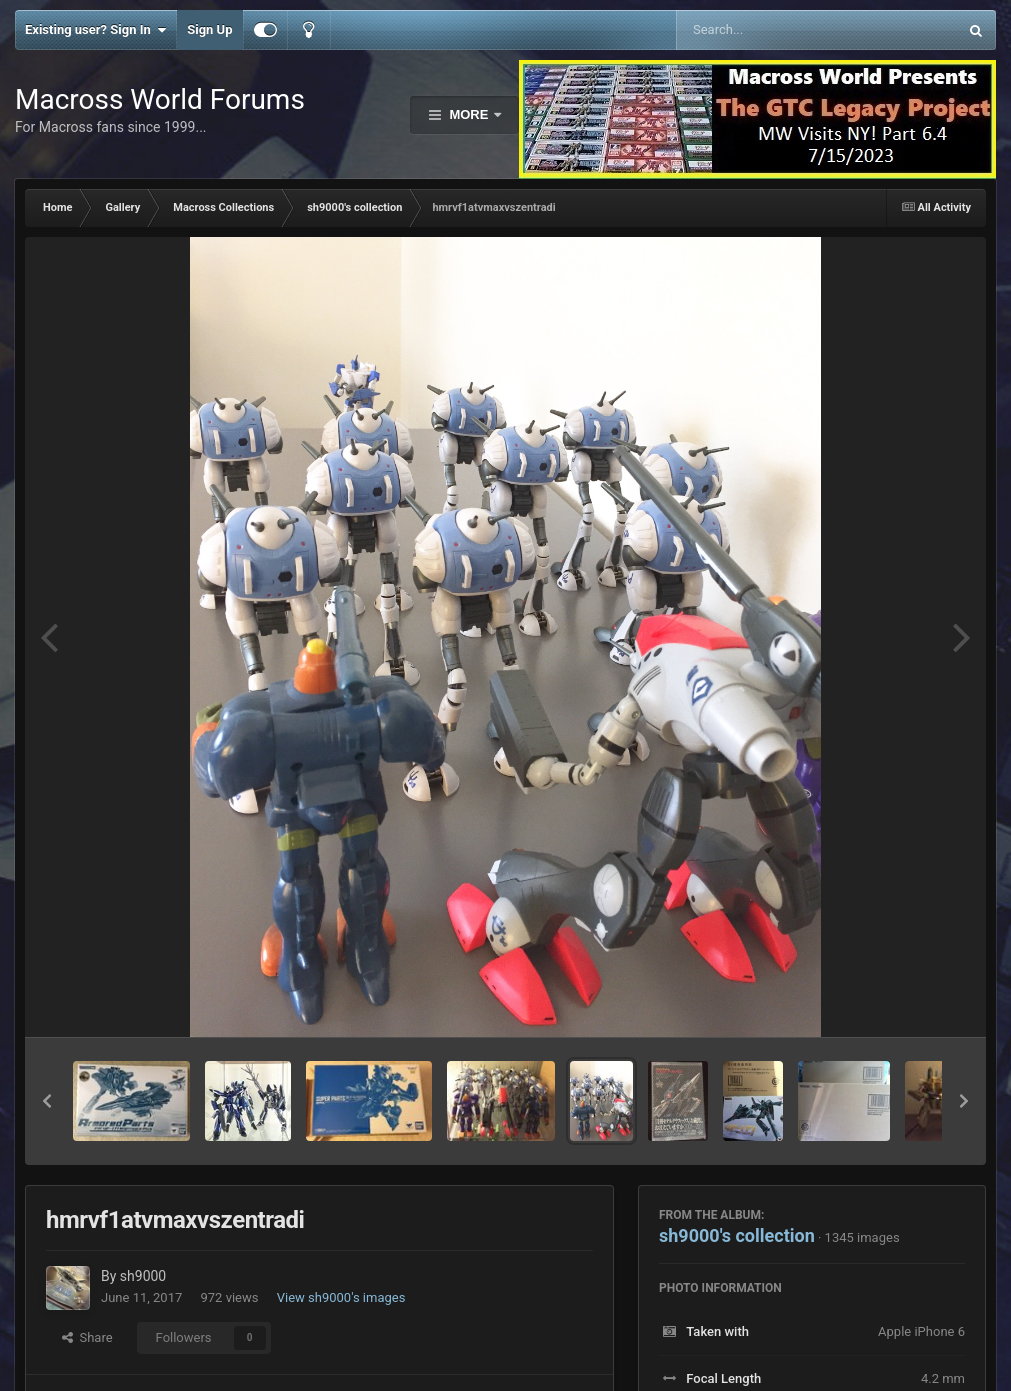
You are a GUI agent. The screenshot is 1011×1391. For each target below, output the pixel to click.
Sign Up (209, 29)
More (469, 114)
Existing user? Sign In (95, 30)
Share (87, 1337)
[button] (47, 1101)
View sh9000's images (341, 1297)
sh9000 (143, 1276)
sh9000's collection (737, 1235)
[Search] (766, 30)
